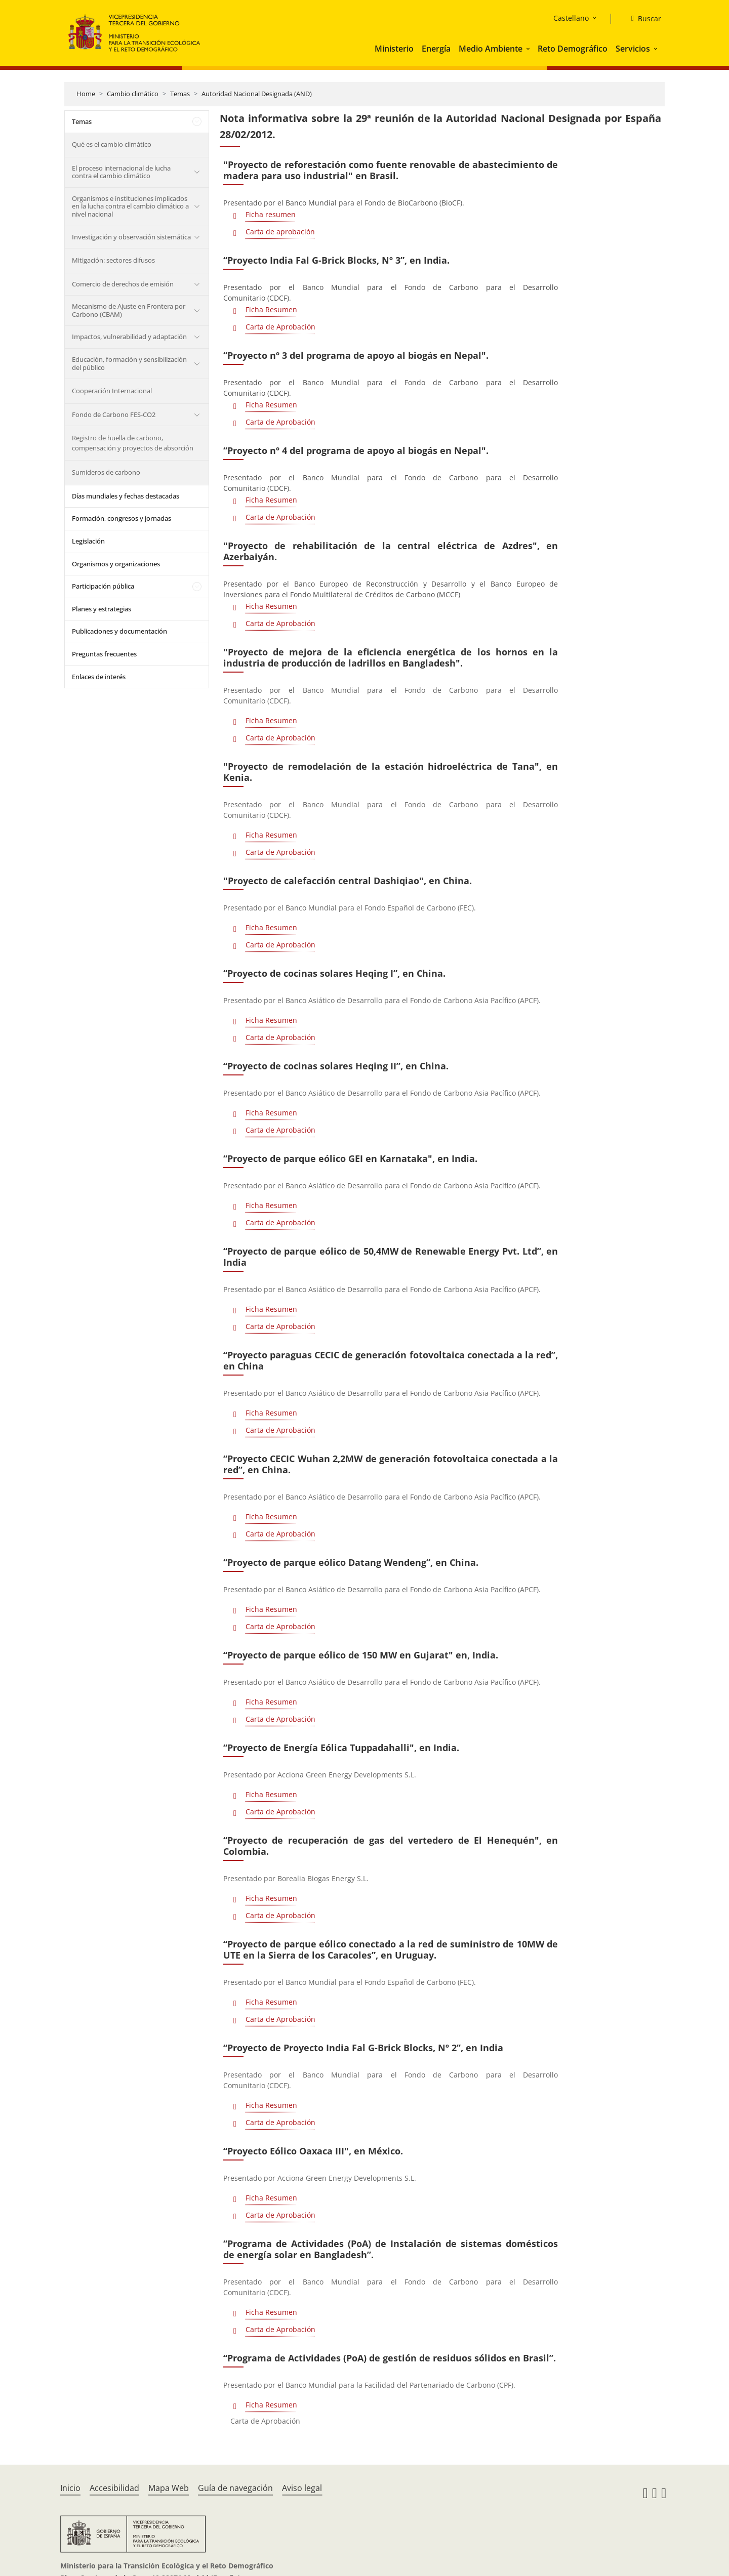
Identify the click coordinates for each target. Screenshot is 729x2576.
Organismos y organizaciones (116, 563)
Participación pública (103, 586)
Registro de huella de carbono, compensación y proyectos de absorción (132, 442)
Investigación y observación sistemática (131, 236)
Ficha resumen (271, 214)
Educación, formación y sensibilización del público (129, 363)
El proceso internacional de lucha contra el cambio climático (121, 172)
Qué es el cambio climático (111, 144)
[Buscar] (642, 19)
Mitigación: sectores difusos (113, 260)
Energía (436, 48)
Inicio (70, 2488)
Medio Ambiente (490, 48)
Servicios (633, 48)
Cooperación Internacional (112, 390)
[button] (529, 48)
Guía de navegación (235, 2488)
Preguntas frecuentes (104, 653)
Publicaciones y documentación (119, 631)
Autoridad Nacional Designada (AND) (256, 93)
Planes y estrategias (101, 608)
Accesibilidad (114, 2488)
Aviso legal (302, 2488)
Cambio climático (132, 93)
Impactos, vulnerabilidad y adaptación (129, 336)
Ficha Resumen (271, 309)
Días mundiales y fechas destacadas (125, 496)
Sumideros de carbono (106, 472)
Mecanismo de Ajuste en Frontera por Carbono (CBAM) (128, 310)
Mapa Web (168, 2488)
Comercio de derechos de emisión (123, 283)
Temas (180, 93)
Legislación (88, 541)
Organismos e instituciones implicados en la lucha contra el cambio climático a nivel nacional (130, 206)
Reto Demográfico (573, 48)
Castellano (571, 18)
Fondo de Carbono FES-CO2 (113, 414)
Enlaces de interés (99, 676)
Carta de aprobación (280, 231)
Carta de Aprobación (280, 326)
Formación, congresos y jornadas (121, 518)
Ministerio (394, 48)
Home (85, 93)
